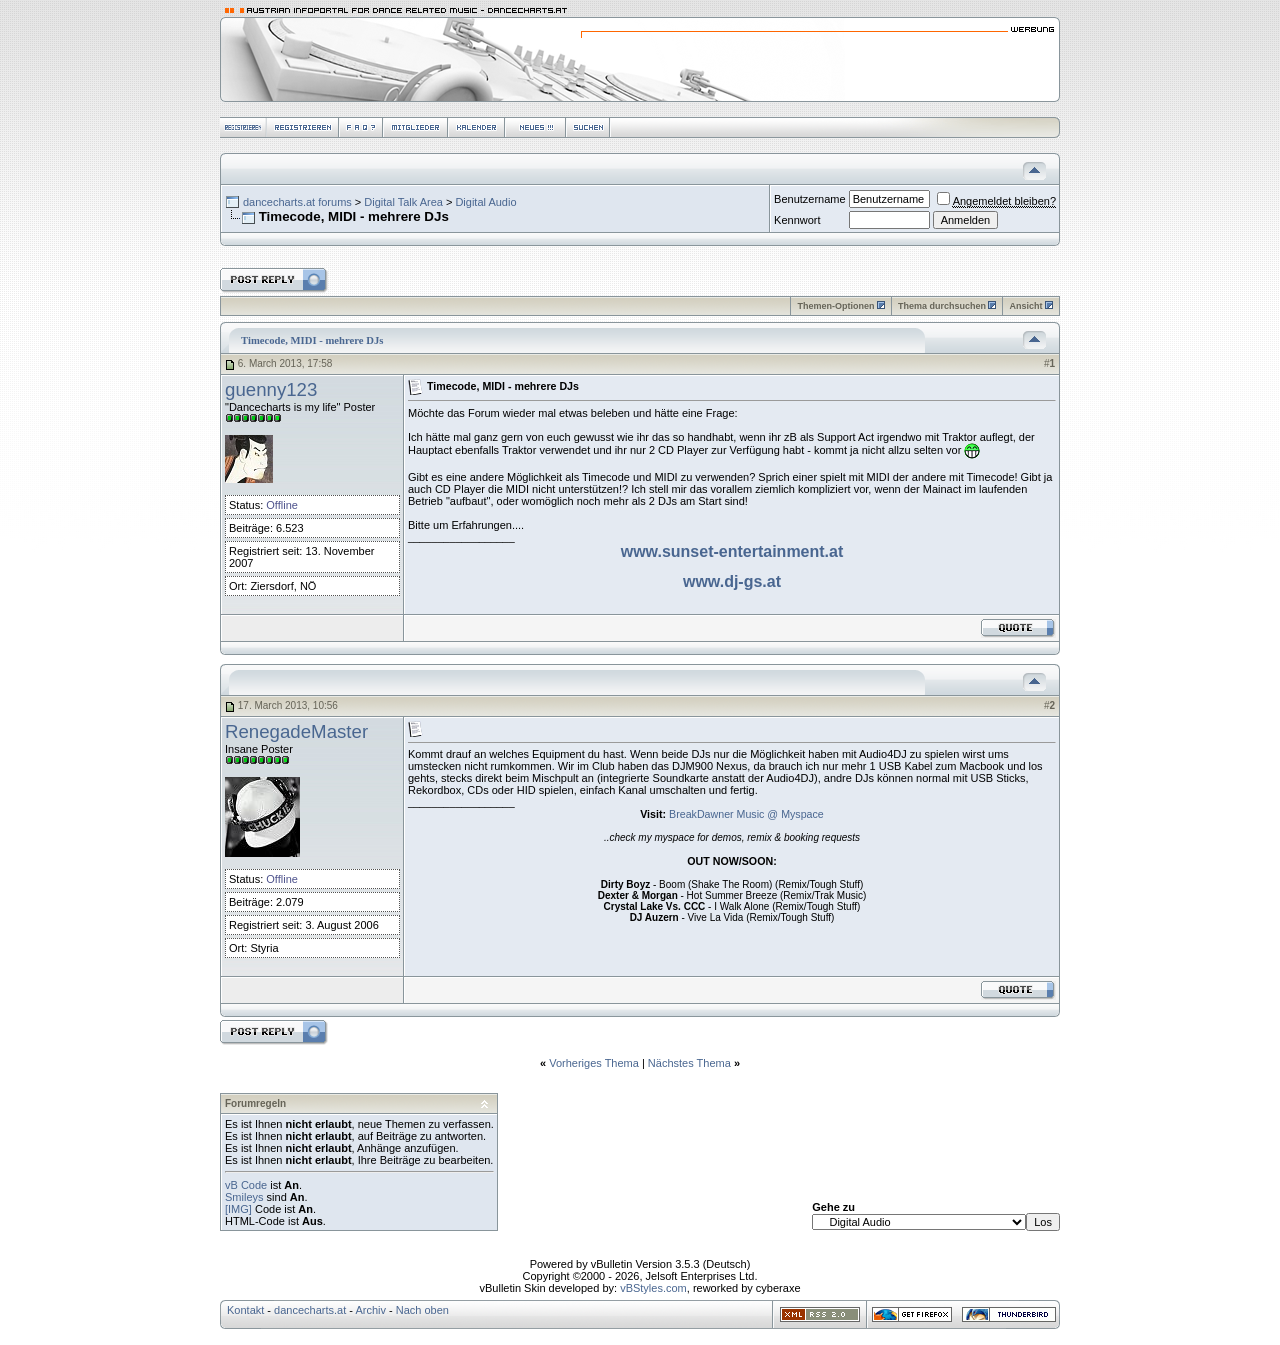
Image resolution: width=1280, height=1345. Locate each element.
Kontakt (245, 1310)
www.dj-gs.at (732, 581)
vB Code (246, 1185)
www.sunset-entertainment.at (732, 551)
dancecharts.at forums (297, 202)
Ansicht (1025, 306)
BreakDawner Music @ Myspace (746, 814)
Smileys (244, 1197)
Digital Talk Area (403, 202)
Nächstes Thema (689, 1063)
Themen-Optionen (835, 306)
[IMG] (238, 1209)
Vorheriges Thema (594, 1063)
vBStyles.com (653, 1288)
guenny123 (271, 389)
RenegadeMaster (296, 731)
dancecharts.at (310, 1310)
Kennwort (797, 220)
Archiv (370, 1310)
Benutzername (810, 199)
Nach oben (422, 1310)
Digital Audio (485, 202)
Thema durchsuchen (942, 306)
